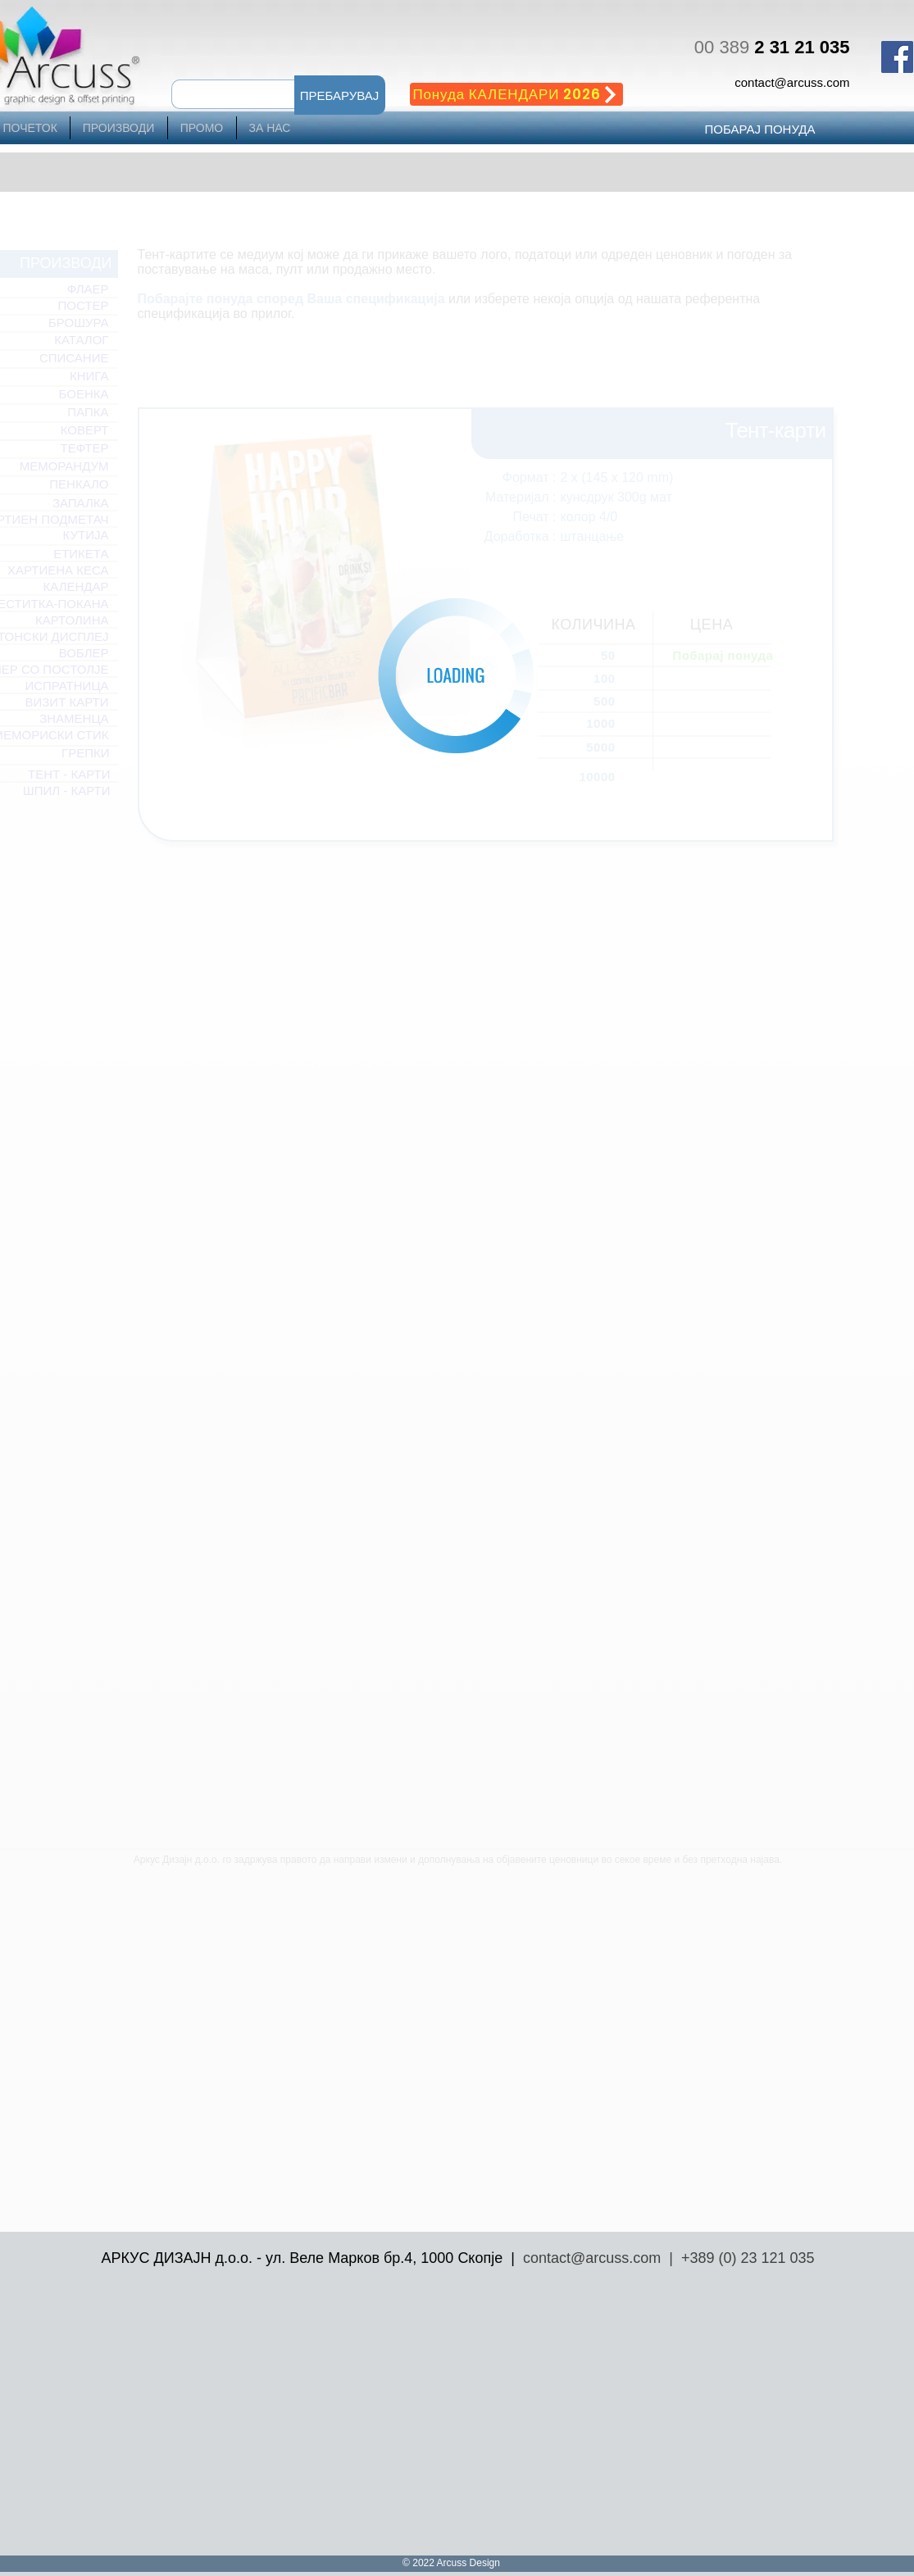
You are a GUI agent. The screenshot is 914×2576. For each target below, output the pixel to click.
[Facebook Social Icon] (897, 57)
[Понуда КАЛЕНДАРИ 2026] (516, 94)
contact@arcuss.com (791, 82)
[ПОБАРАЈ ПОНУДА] (760, 128)
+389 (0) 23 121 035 (748, 2258)
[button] (339, 95)
